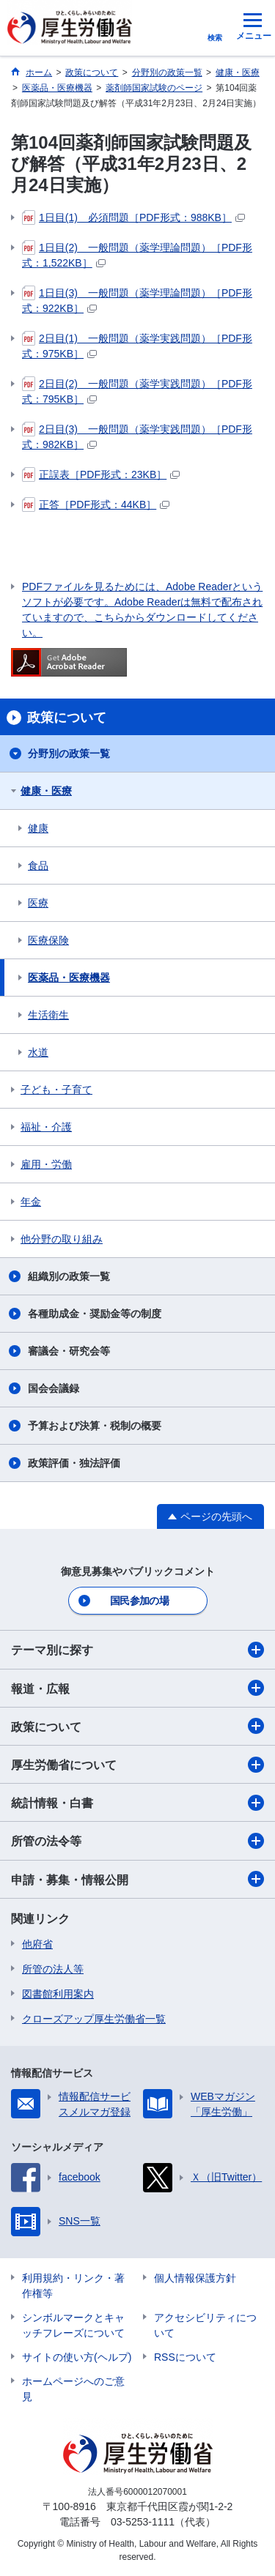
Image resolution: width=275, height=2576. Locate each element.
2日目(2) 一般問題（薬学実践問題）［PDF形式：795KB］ (137, 390)
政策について (137, 1726)
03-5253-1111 (143, 2522)
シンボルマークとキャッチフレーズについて (73, 2325)
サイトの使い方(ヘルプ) (76, 2357)
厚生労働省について (137, 1765)
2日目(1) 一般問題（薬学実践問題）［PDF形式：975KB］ (137, 345)
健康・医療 (46, 791)
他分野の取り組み (62, 1239)
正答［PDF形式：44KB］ (95, 504)
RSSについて (185, 2357)
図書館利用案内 (58, 1994)
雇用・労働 (46, 1164)
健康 (38, 828)
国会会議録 (53, 1388)
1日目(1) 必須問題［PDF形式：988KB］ (133, 217)
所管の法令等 (137, 1841)
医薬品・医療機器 (69, 977)
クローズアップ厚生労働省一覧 (94, 2019)
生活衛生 (48, 1015)
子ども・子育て (56, 1089)
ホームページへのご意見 (73, 2388)
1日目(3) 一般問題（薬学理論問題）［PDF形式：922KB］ (137, 300)
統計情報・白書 (137, 1803)
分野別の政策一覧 (69, 753)
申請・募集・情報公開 (137, 1879)
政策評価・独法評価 (74, 1463)
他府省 (37, 1944)
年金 (31, 1201)
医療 (38, 903)
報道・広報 (137, 1688)
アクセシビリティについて (205, 2325)
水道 (38, 1052)
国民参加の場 (139, 1601)
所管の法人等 (53, 1969)
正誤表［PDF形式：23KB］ (101, 474)
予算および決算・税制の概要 (94, 1426)
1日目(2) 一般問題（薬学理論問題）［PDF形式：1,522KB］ (137, 254)
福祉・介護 (46, 1127)
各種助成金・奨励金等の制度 (94, 1313)
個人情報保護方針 (195, 2278)
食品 (38, 865)
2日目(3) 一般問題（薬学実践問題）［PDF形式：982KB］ (137, 436)
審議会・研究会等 (69, 1351)
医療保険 (48, 940)
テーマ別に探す (137, 1650)
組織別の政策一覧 (69, 1276)
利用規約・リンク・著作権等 (73, 2285)
